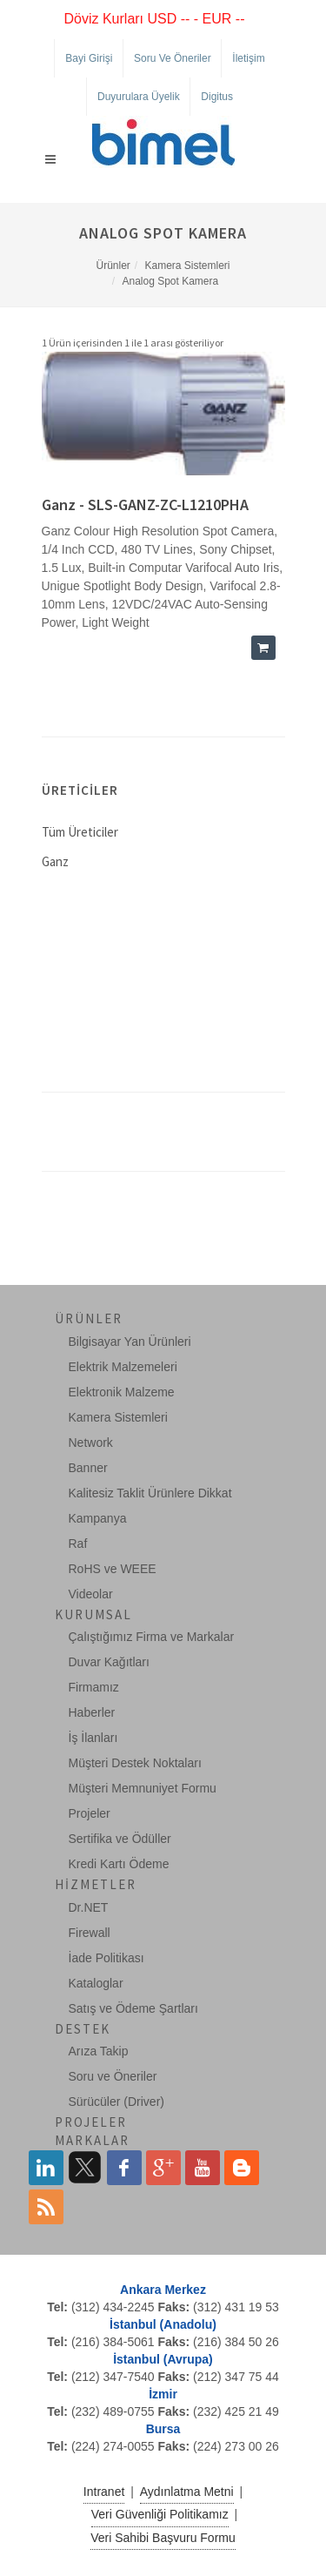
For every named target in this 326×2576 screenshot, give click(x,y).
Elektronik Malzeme (122, 1392)
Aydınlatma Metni (187, 2492)
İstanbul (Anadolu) (163, 2324)
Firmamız (94, 1687)
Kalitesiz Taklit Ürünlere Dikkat (150, 1493)
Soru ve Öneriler (172, 58)
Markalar (92, 2140)
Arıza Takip (99, 2051)
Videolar (91, 1594)
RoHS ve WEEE (112, 1569)
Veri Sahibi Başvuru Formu (163, 2538)
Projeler (89, 1813)
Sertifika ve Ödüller (120, 1839)
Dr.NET (89, 1907)
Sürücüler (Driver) (116, 2102)
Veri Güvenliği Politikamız (160, 2514)
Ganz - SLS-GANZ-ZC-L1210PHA (145, 504)
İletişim (248, 58)
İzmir (163, 2394)
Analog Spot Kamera (170, 281)
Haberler (92, 1712)
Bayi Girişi (88, 58)
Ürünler (113, 265)
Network (91, 1442)
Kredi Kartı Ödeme (119, 1864)
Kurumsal (93, 1614)
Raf (78, 1543)
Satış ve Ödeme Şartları (133, 2008)
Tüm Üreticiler (80, 832)
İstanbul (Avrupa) (163, 2359)
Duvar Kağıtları (109, 1662)
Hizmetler (95, 1884)
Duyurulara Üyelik (138, 97)
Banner (88, 1468)
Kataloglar (96, 1983)
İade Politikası (106, 1958)
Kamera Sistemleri (187, 265)
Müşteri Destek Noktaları (135, 1763)
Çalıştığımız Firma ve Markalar (152, 1637)
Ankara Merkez (163, 2290)
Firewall (89, 1933)
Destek (82, 2029)
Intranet (103, 2492)
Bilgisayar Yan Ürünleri (130, 1342)
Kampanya (98, 1518)
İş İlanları (93, 1738)
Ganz (55, 861)
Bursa (163, 2429)
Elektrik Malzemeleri (123, 1367)
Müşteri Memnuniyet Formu (142, 1788)
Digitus (217, 97)
